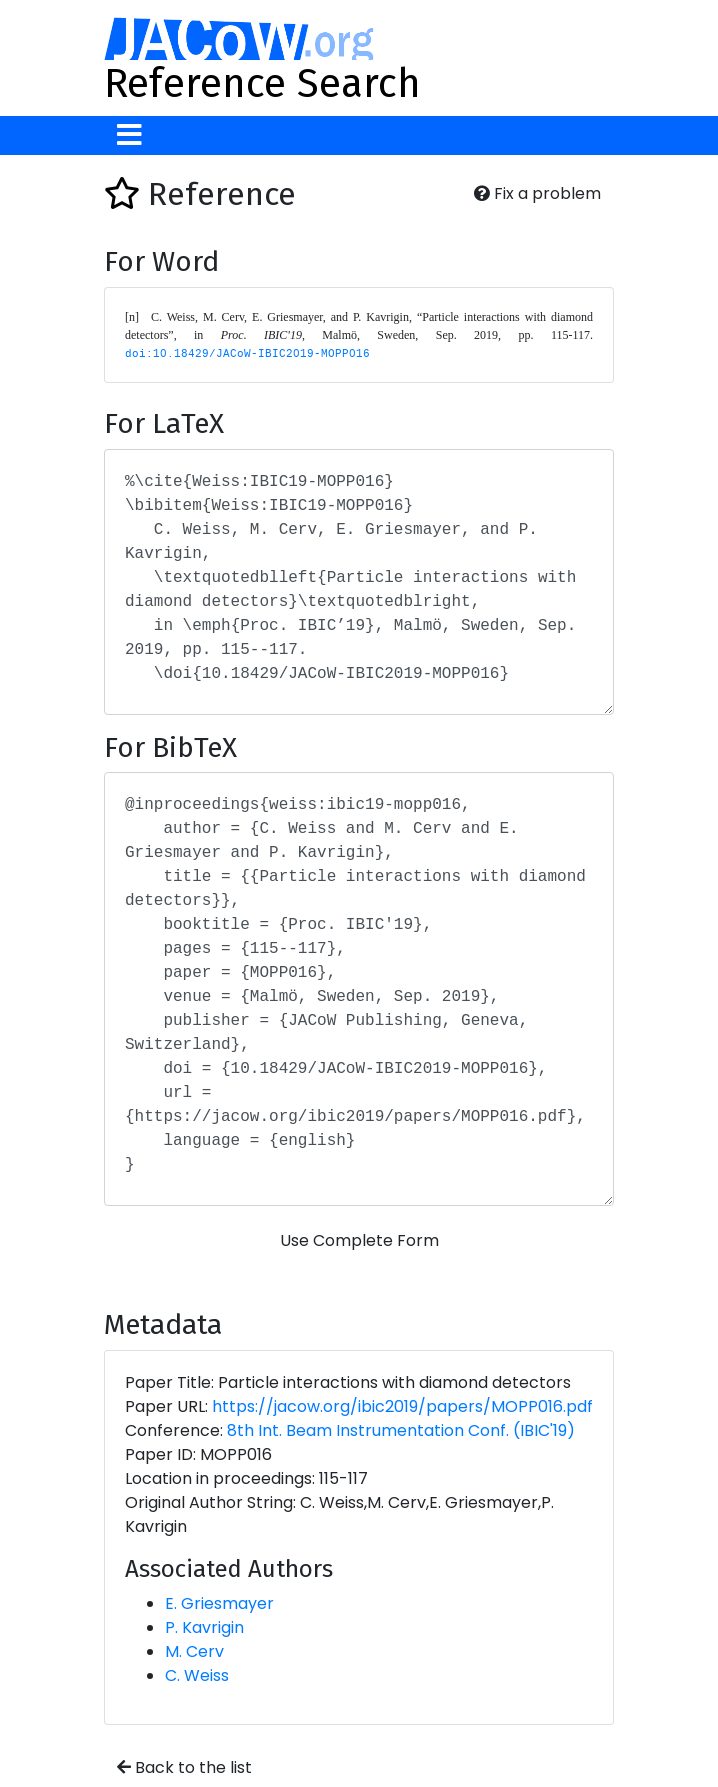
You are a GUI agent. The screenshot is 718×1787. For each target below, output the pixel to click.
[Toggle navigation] (129, 135)
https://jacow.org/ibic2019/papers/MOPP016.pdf (402, 1406)
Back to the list (184, 1767)
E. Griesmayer (219, 1603)
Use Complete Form (359, 1240)
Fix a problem (537, 193)
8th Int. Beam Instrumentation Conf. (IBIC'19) (401, 1430)
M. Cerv (194, 1651)
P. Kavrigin (204, 1627)
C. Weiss (197, 1675)
